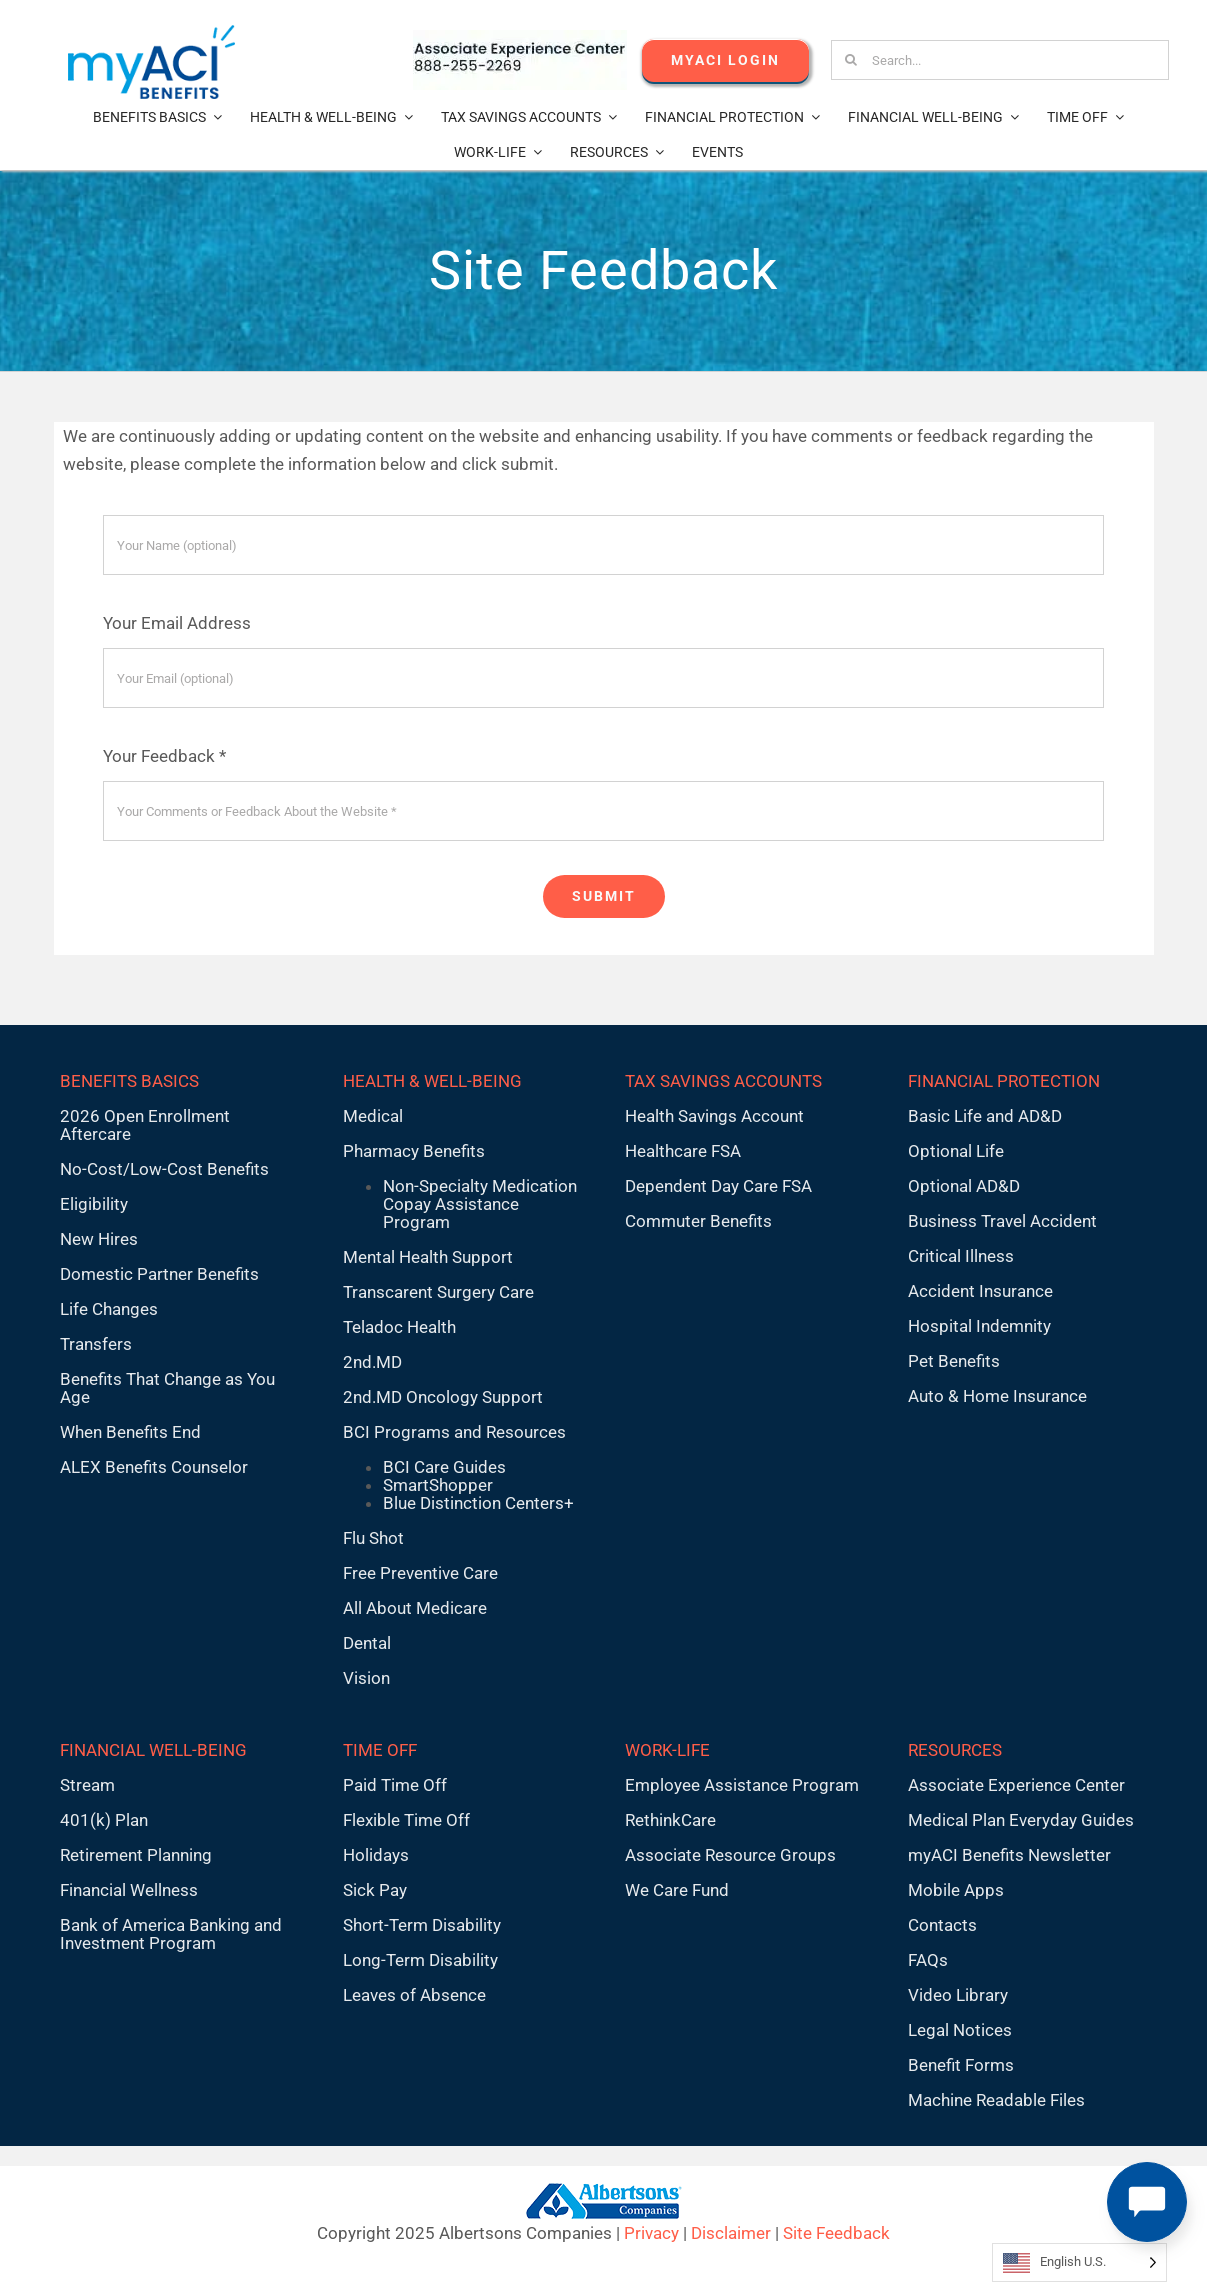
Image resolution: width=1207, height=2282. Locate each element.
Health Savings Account (714, 1116)
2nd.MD (372, 1362)
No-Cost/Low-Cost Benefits (164, 1169)
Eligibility (94, 1204)
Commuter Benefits (698, 1221)
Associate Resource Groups (730, 1855)
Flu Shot (373, 1538)
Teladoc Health (399, 1327)
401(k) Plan (104, 1820)
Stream (87, 1785)
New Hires (99, 1239)
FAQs (928, 1960)
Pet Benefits (954, 1361)
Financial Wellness (129, 1890)
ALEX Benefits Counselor (154, 1467)
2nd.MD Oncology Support (443, 1397)
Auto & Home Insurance (997, 1396)
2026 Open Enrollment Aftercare (145, 1125)
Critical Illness (961, 1256)
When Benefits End (130, 1432)
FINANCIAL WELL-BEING (153, 1750)
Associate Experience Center (1016, 1785)
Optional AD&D (964, 1186)
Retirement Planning (136, 1855)
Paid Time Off (395, 1785)
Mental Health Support (428, 1257)
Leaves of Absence (414, 1995)
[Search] (851, 60)
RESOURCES (955, 1750)
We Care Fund (677, 1890)
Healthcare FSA (683, 1151)
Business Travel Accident (1002, 1221)
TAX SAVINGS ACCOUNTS (723, 1081)
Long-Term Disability (420, 1960)
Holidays (376, 1855)
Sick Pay (375, 1890)
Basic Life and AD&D (985, 1116)
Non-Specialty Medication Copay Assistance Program (480, 1204)
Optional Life (956, 1151)
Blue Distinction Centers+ (478, 1503)
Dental (367, 1643)
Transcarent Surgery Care (438, 1292)
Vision (366, 1678)
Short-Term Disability (422, 1925)
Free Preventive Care (420, 1573)
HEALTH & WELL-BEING (432, 1081)
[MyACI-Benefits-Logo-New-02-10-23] (151, 33)
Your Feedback (164, 756)
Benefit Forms (961, 2065)
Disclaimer (731, 2233)
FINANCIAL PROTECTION (1004, 1081)
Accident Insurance (980, 1291)
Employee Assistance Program (742, 1785)
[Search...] (999, 60)
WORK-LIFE (667, 1750)
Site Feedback (836, 2233)
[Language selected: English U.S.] (1079, 2262)
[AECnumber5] (520, 38)
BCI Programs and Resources (454, 1432)
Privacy (651, 2233)
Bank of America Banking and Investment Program (171, 1934)
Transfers (96, 1344)
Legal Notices (960, 2030)
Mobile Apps (956, 1890)
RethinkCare (670, 1820)
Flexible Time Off (406, 1820)
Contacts (942, 1925)
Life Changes (109, 1309)
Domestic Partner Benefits (159, 1274)
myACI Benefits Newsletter (1009, 1855)
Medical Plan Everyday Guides (1021, 1820)
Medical (373, 1116)
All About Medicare (415, 1608)
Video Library (958, 1995)
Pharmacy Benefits (414, 1151)
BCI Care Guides (444, 1467)
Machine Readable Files (996, 2100)
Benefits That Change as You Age (167, 1388)
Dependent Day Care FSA (718, 1186)
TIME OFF (380, 1750)
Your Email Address (177, 623)
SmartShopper (438, 1485)
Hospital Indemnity (979, 1326)
